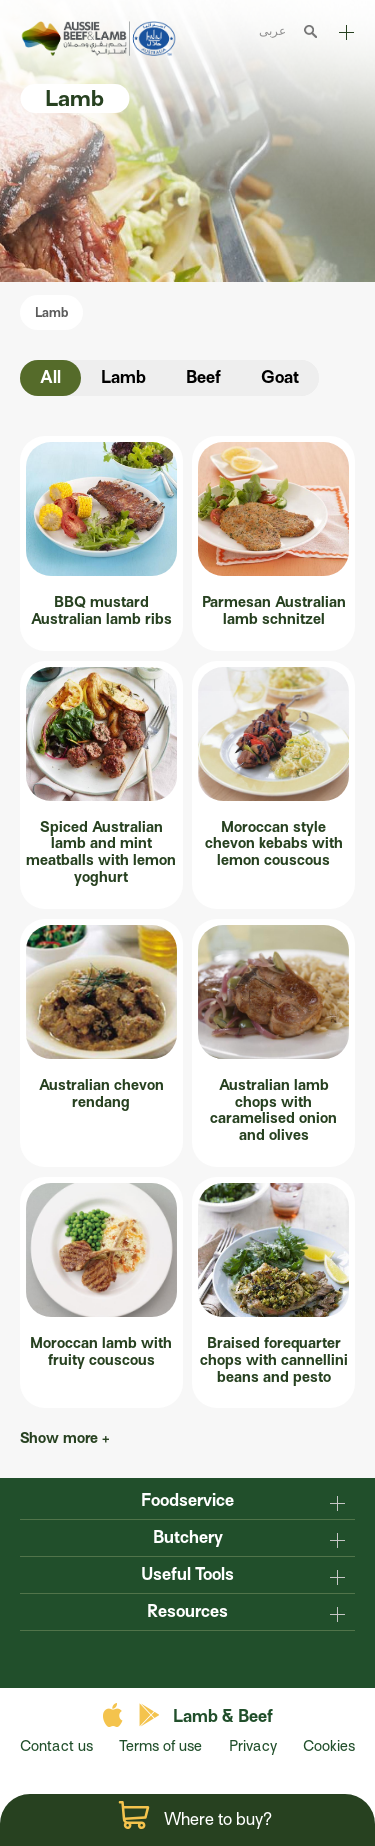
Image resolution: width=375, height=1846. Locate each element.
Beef (203, 377)
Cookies (329, 1746)
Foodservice (187, 1500)
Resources (187, 1611)
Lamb (51, 312)
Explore (346, 32)
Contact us (56, 1746)
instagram (228, 1658)
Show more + (66, 1438)
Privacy (253, 1746)
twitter (188, 1658)
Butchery (188, 1537)
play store (150, 1715)
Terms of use (160, 1746)
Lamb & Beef (223, 1716)
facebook (148, 1658)
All (50, 377)
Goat (280, 377)
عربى (272, 30)
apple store (115, 1715)
